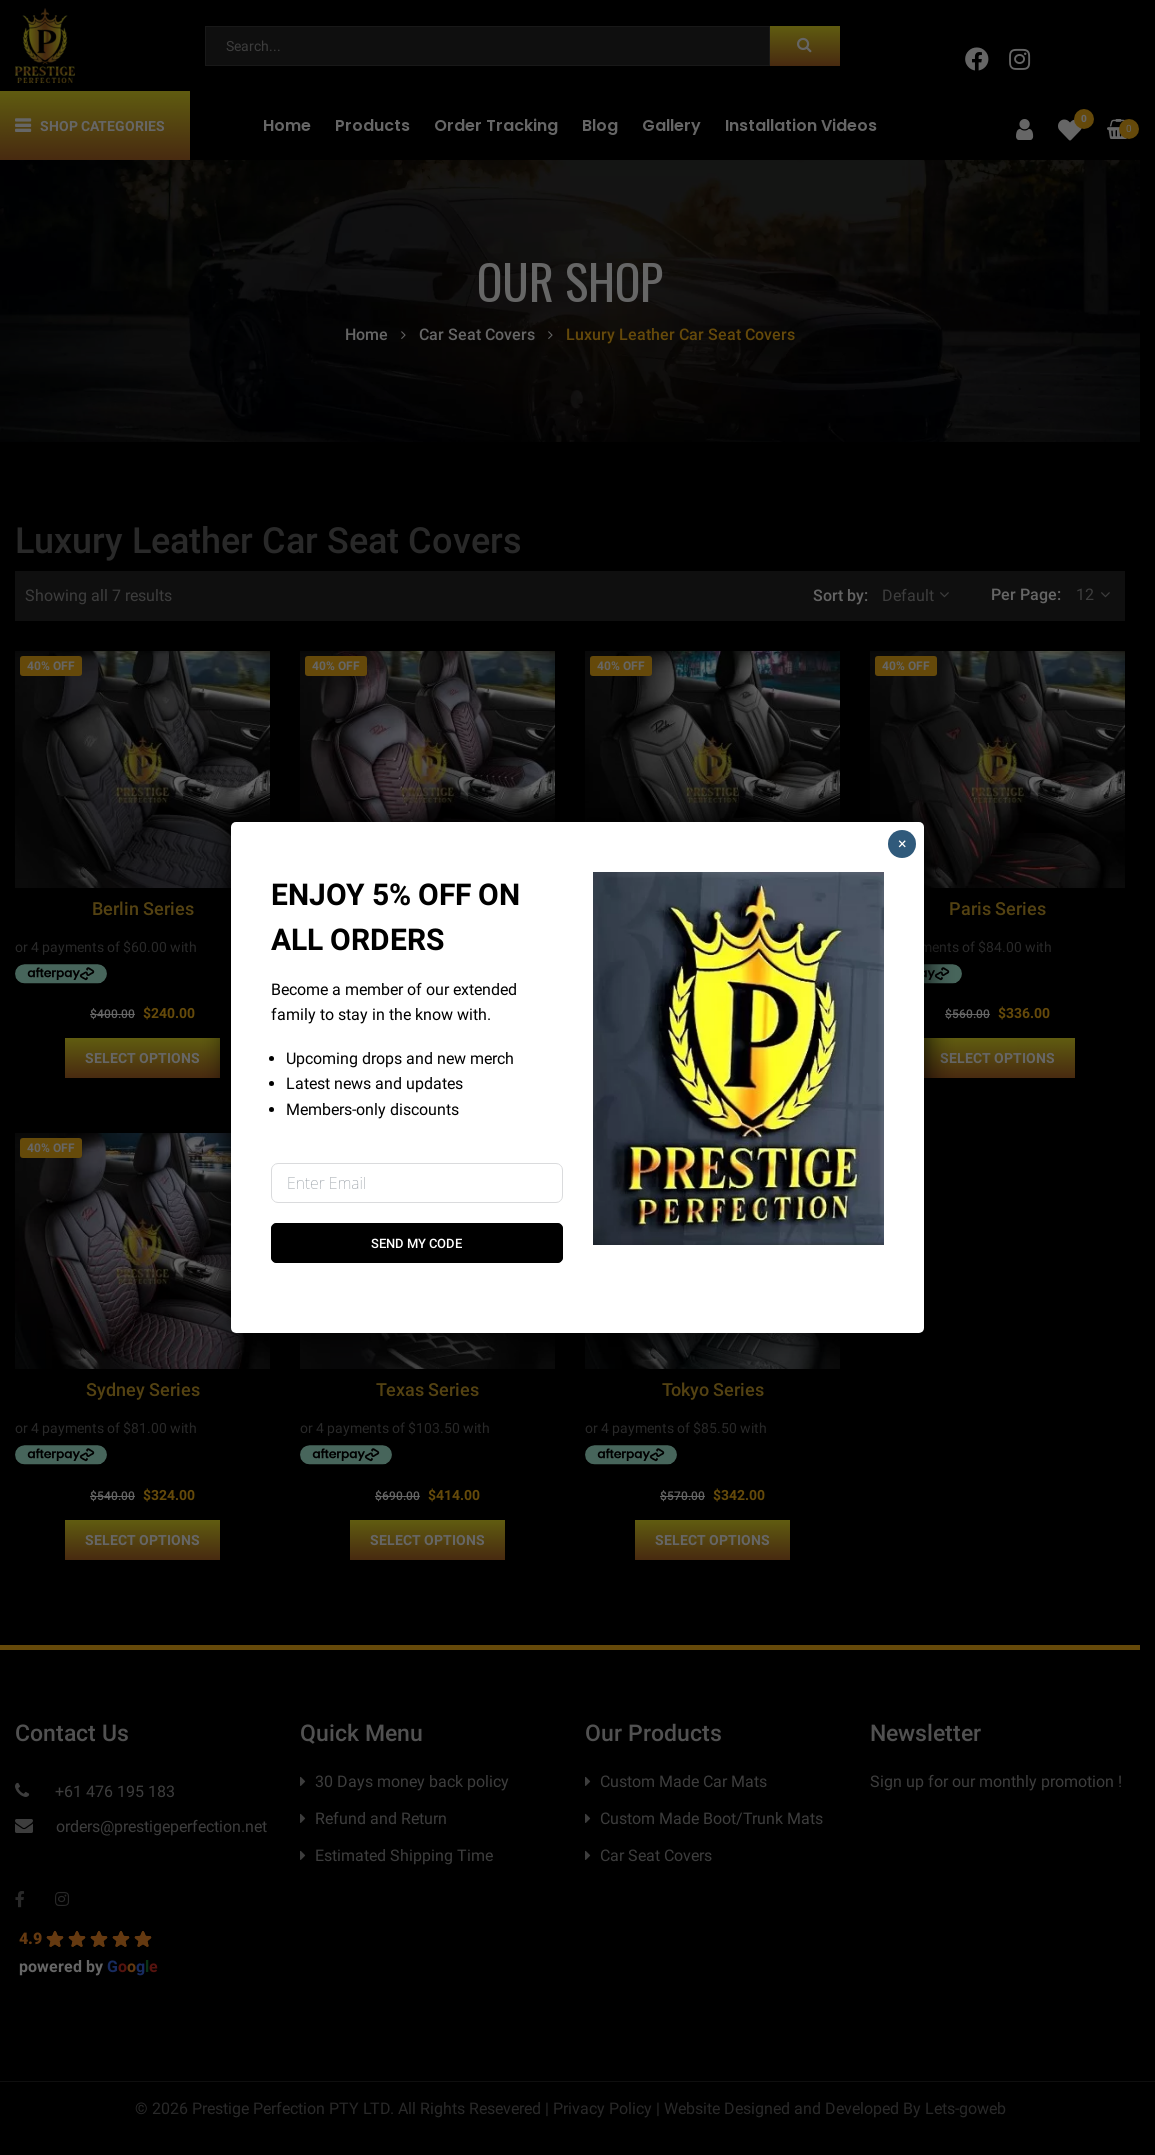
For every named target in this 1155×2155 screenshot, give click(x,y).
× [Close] (902, 843)
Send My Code (416, 1243)
